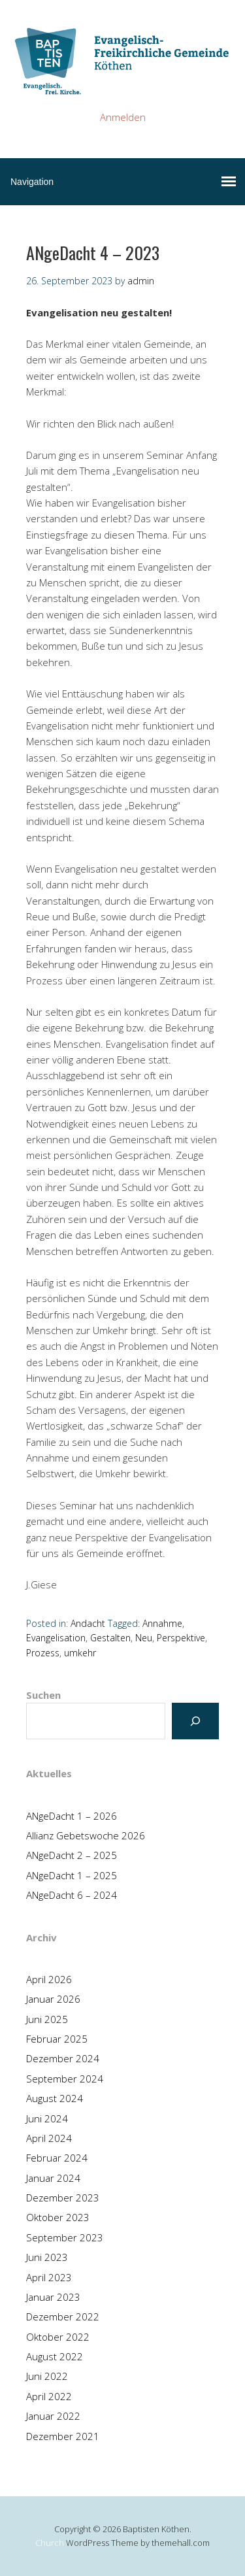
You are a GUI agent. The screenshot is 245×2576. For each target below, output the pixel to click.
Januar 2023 (53, 2296)
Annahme (162, 1623)
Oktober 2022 (58, 2336)
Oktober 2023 (58, 2217)
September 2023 (64, 2237)
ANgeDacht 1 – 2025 (71, 1875)
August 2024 (54, 2098)
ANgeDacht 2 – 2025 (71, 1855)
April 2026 (49, 1979)
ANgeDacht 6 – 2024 (71, 1894)
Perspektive (181, 1637)
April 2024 (49, 2138)
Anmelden (123, 117)
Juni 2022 (47, 2376)
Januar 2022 (53, 2415)
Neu (143, 1637)
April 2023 (49, 2277)
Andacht (88, 1623)
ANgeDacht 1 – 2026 (71, 1815)
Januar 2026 (53, 1998)
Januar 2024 (53, 2177)
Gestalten (110, 1637)
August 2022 (54, 2356)
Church (49, 2543)
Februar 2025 (57, 2038)
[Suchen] (195, 1721)
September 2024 (64, 2078)
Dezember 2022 (62, 2316)
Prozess (42, 1653)
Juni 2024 (47, 2118)
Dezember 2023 (62, 2197)
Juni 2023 (47, 2257)
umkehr (80, 1653)
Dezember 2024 (62, 2058)
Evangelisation (56, 1637)
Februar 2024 (57, 2157)
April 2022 (49, 2396)
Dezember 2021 (62, 2436)
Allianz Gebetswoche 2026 (85, 1835)
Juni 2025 (47, 2019)
